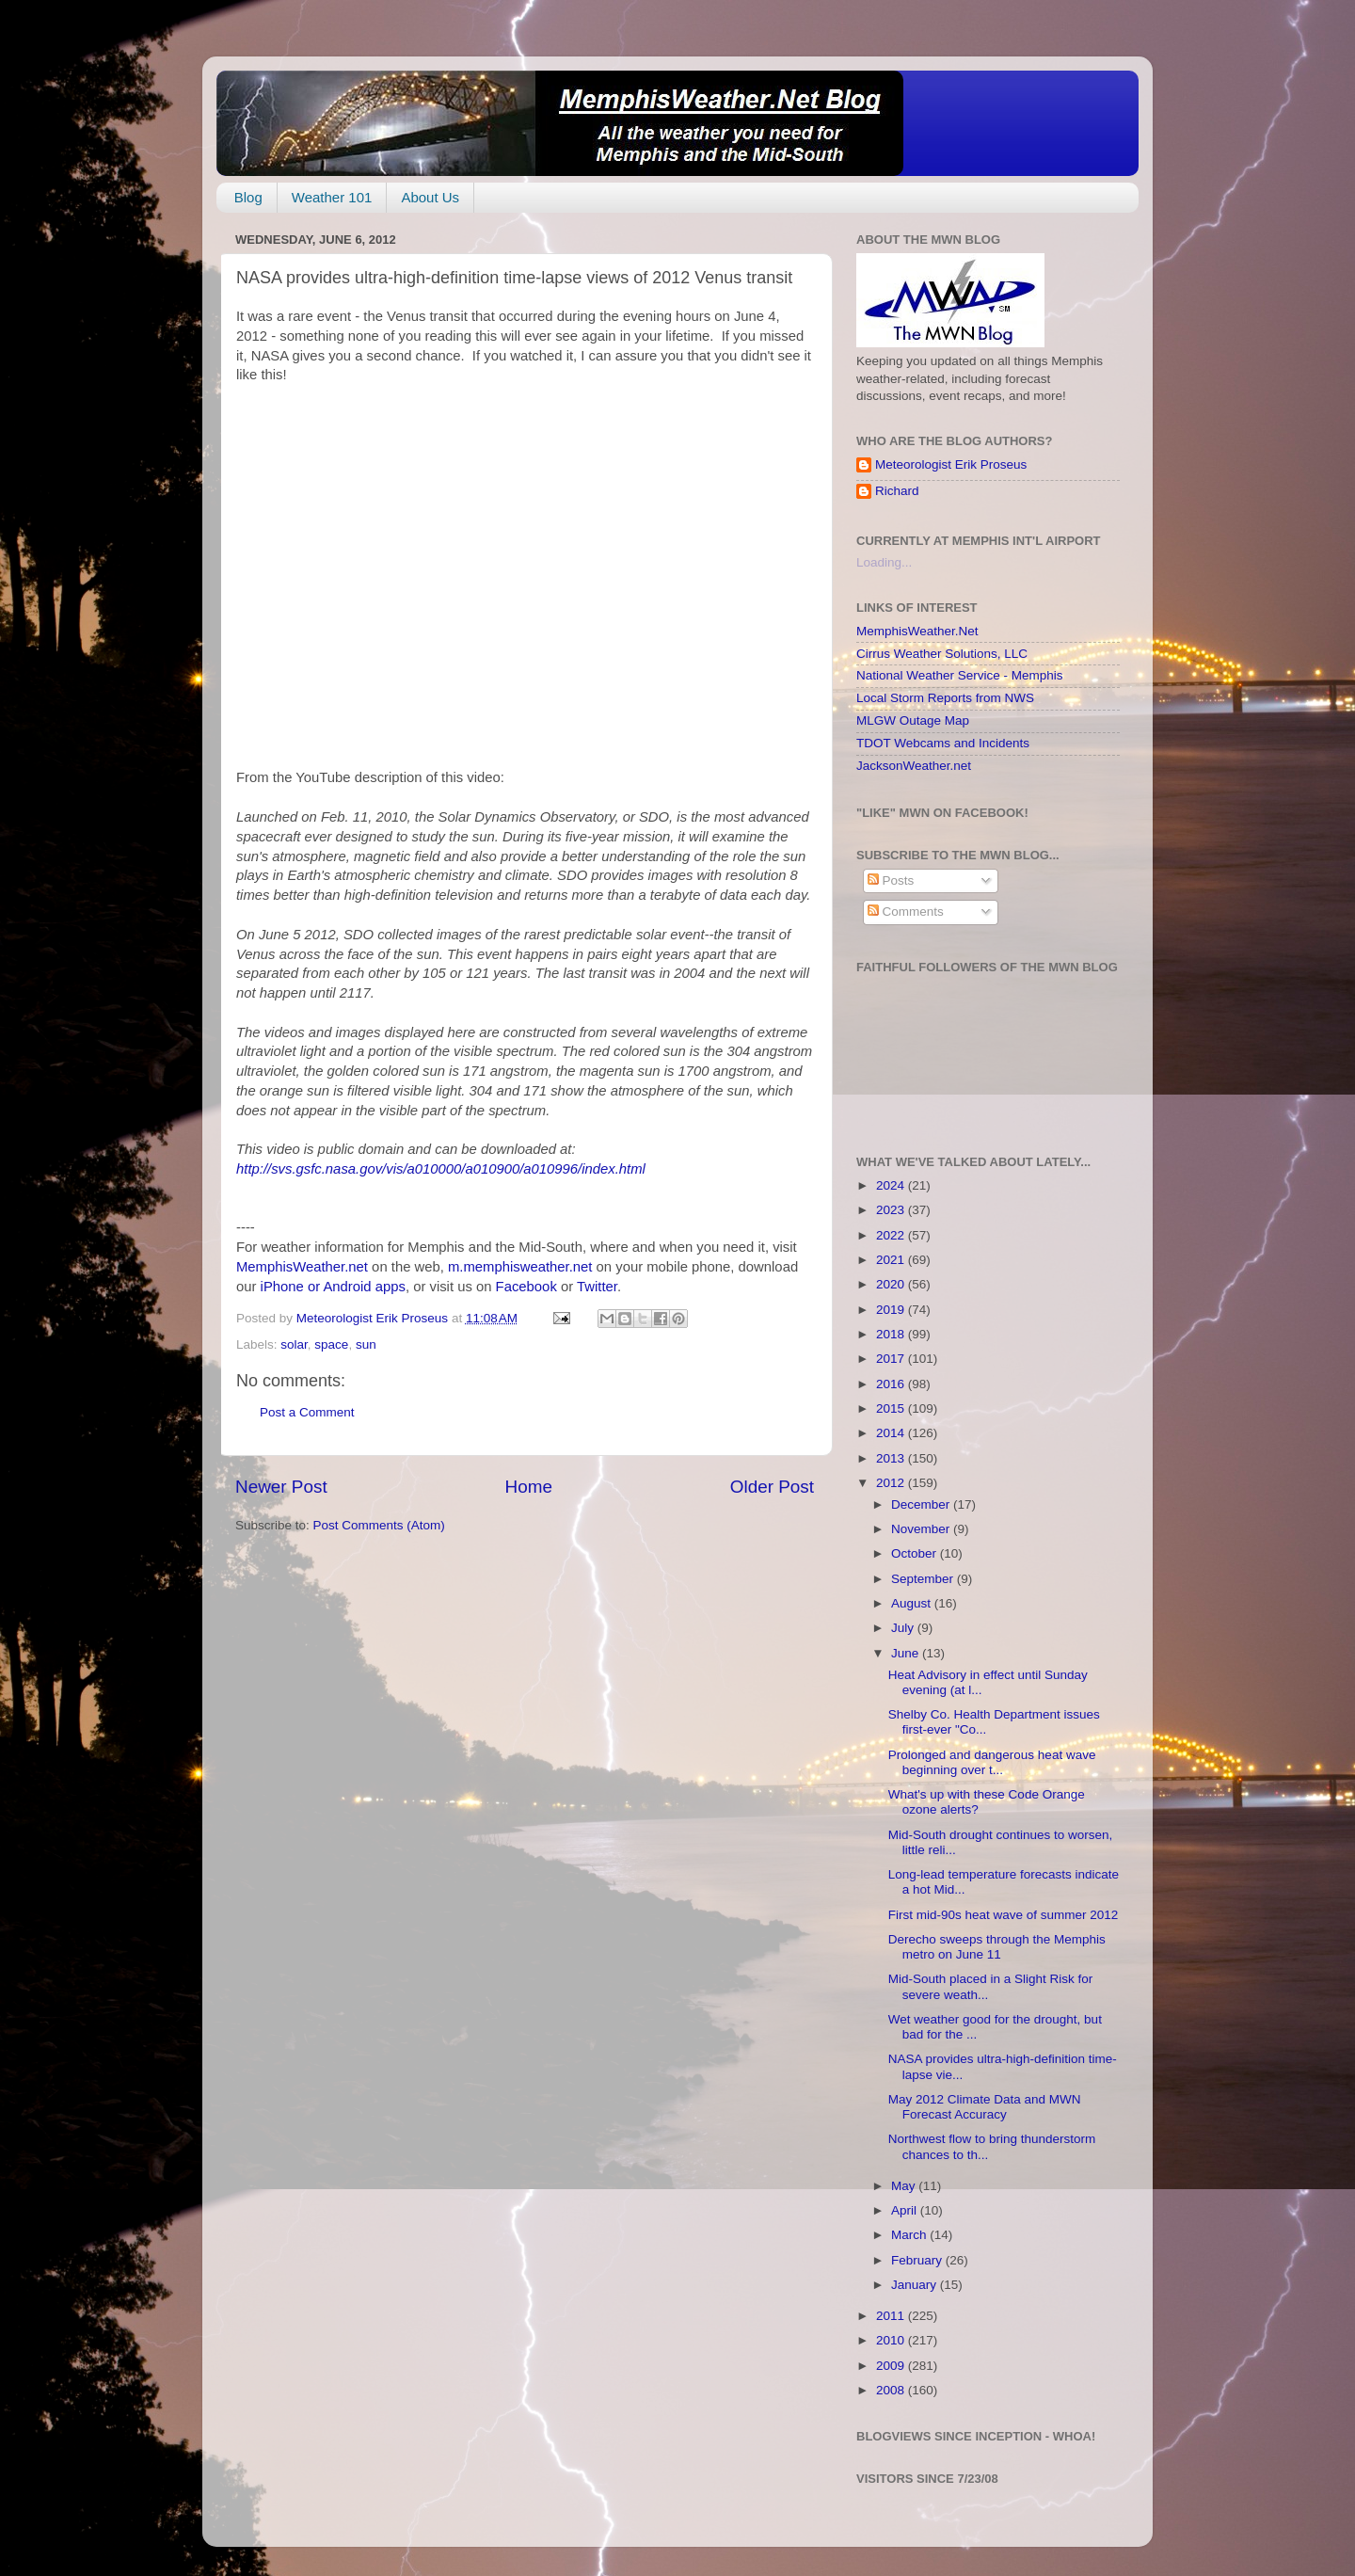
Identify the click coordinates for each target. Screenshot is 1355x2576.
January (915, 2285)
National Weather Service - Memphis (959, 675)
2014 (892, 1433)
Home (528, 1486)
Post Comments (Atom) (379, 1525)
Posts (891, 880)
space (331, 1344)
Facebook (526, 1286)
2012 (892, 1483)
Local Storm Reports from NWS (945, 698)
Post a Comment (307, 1412)
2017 (892, 1359)
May (904, 2186)
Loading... (884, 562)
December (922, 1504)
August (912, 1603)
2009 (892, 2366)
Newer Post (281, 1486)
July (904, 1628)
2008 (892, 2390)
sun (366, 1344)
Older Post (772, 1486)
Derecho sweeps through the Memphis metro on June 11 (997, 1946)
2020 (892, 1284)
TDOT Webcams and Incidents (942, 743)
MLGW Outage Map (912, 720)
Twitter (597, 1286)
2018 (892, 1334)
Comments (906, 911)
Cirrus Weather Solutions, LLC (942, 654)
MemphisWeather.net (302, 1266)
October (915, 1553)
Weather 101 (332, 197)
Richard (897, 491)
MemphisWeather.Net (917, 631)
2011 (892, 2316)
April (905, 2210)
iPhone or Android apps (333, 1286)
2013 (892, 1458)
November (922, 1529)
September (924, 1579)
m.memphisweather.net (520, 1266)
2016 (892, 1384)
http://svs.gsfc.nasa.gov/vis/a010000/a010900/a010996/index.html (441, 1168)
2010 (892, 2340)
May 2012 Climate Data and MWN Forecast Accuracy (984, 2106)
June (906, 1653)
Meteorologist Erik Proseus (951, 464)
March (910, 2235)
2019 (892, 1310)
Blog (248, 197)
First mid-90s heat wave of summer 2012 (1003, 1915)
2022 (892, 1235)
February (918, 2260)
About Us (430, 197)
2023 (892, 1210)
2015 (892, 1408)
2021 (892, 1260)
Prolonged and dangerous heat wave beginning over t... (992, 1762)
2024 (892, 1185)
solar (294, 1344)
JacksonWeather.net (913, 766)
